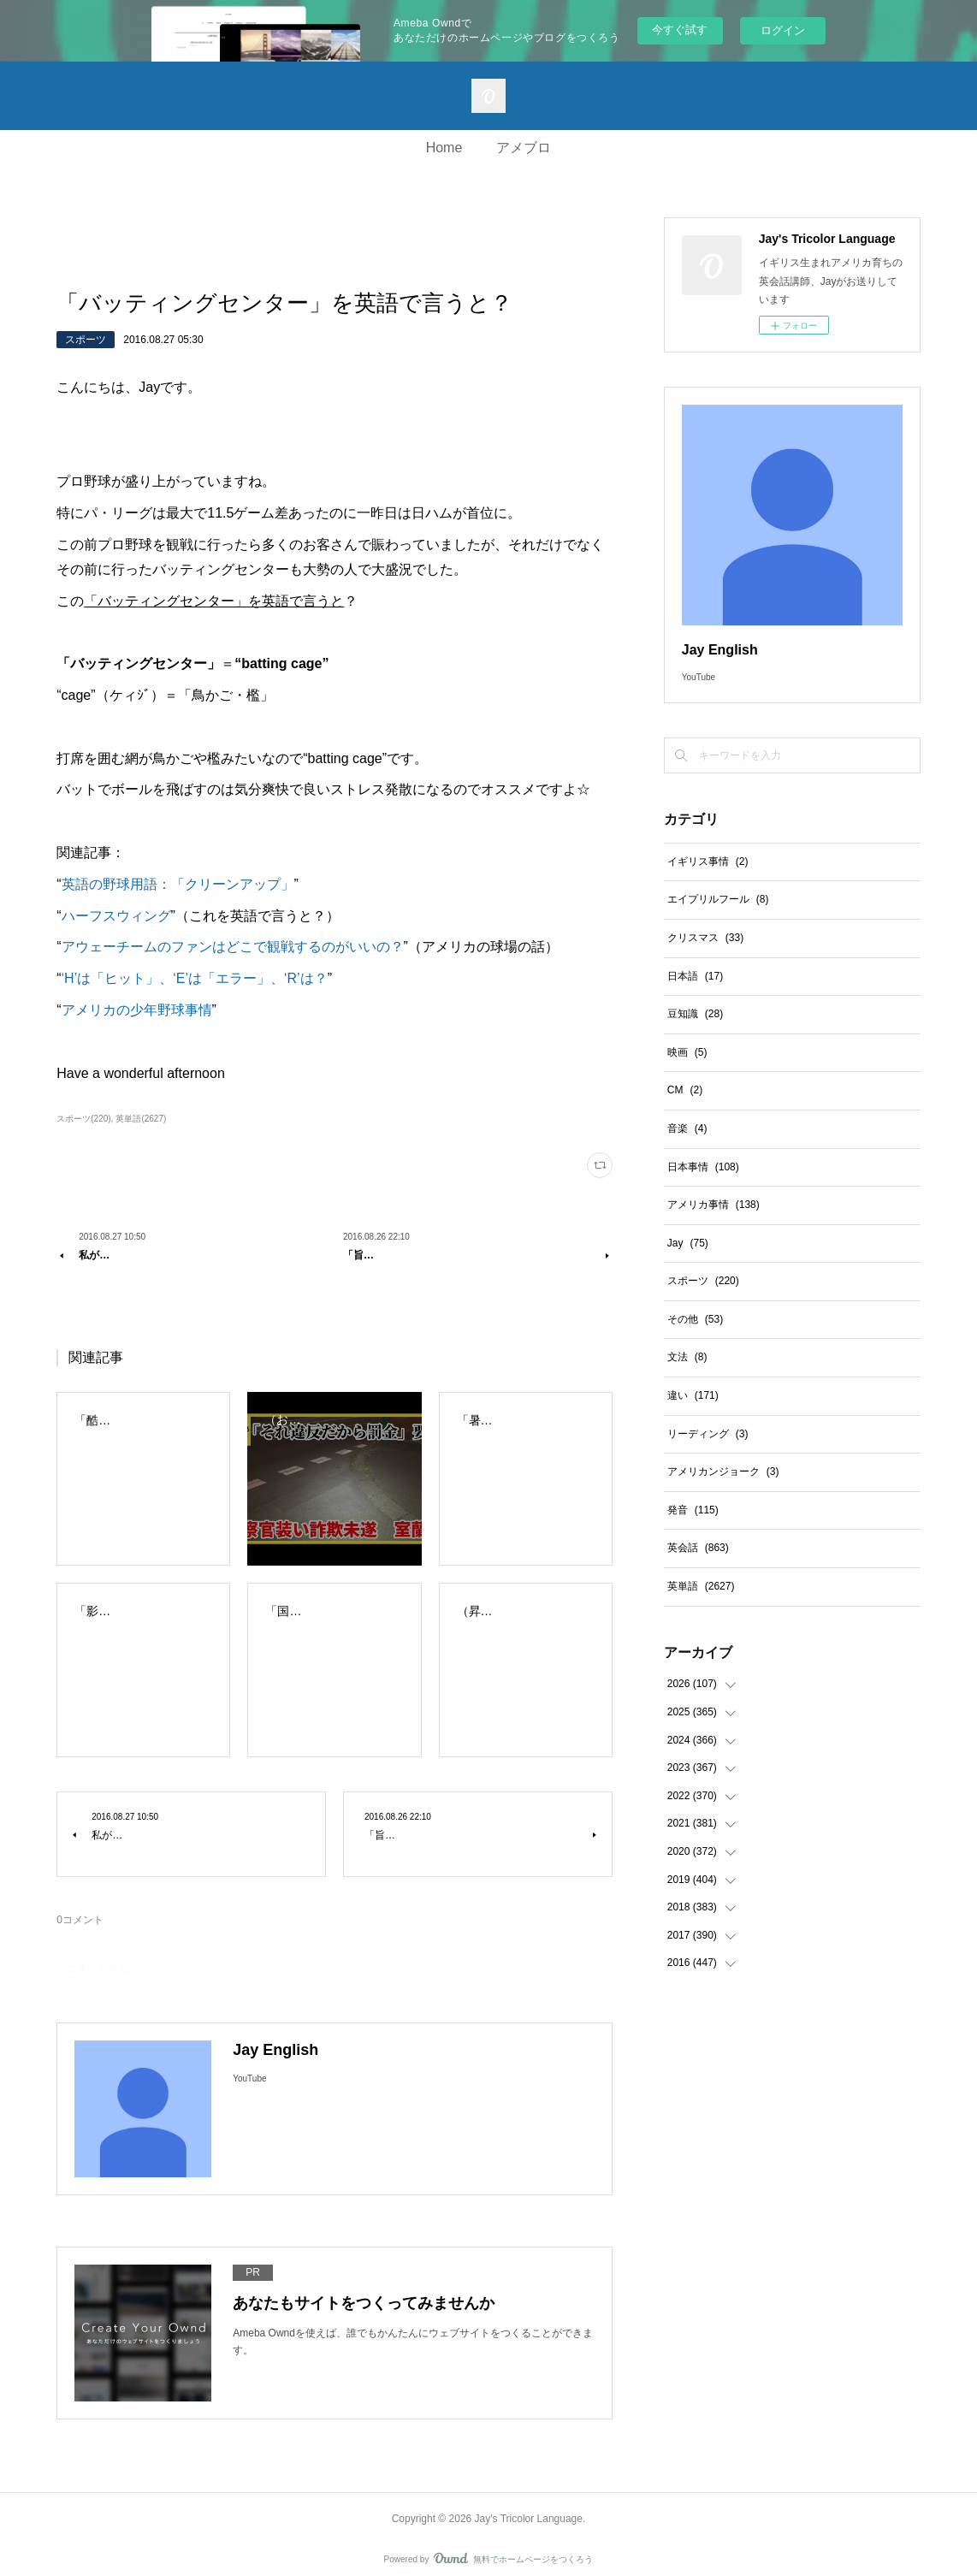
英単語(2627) (140, 1118)
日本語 (695, 976)
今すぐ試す (680, 29)
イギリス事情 (708, 862)
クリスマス (705, 938)
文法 (687, 1357)
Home (444, 147)
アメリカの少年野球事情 (137, 1010)
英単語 (701, 1586)
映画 (687, 1052)
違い (693, 1395)
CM (684, 1090)
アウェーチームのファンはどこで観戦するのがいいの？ (233, 946)
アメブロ (523, 147)
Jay (687, 1243)
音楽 (687, 1128)
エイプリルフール (718, 899)
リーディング (708, 1434)
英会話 (698, 1548)
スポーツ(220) (83, 1118)
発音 (693, 1510)
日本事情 (703, 1167)
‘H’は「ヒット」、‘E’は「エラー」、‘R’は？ (195, 978)
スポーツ (85, 340)
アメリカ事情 (713, 1205)
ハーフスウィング (116, 916)
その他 (695, 1319)
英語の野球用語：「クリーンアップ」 (178, 884)
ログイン (783, 30)
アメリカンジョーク (723, 1471)
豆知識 (695, 1014)
